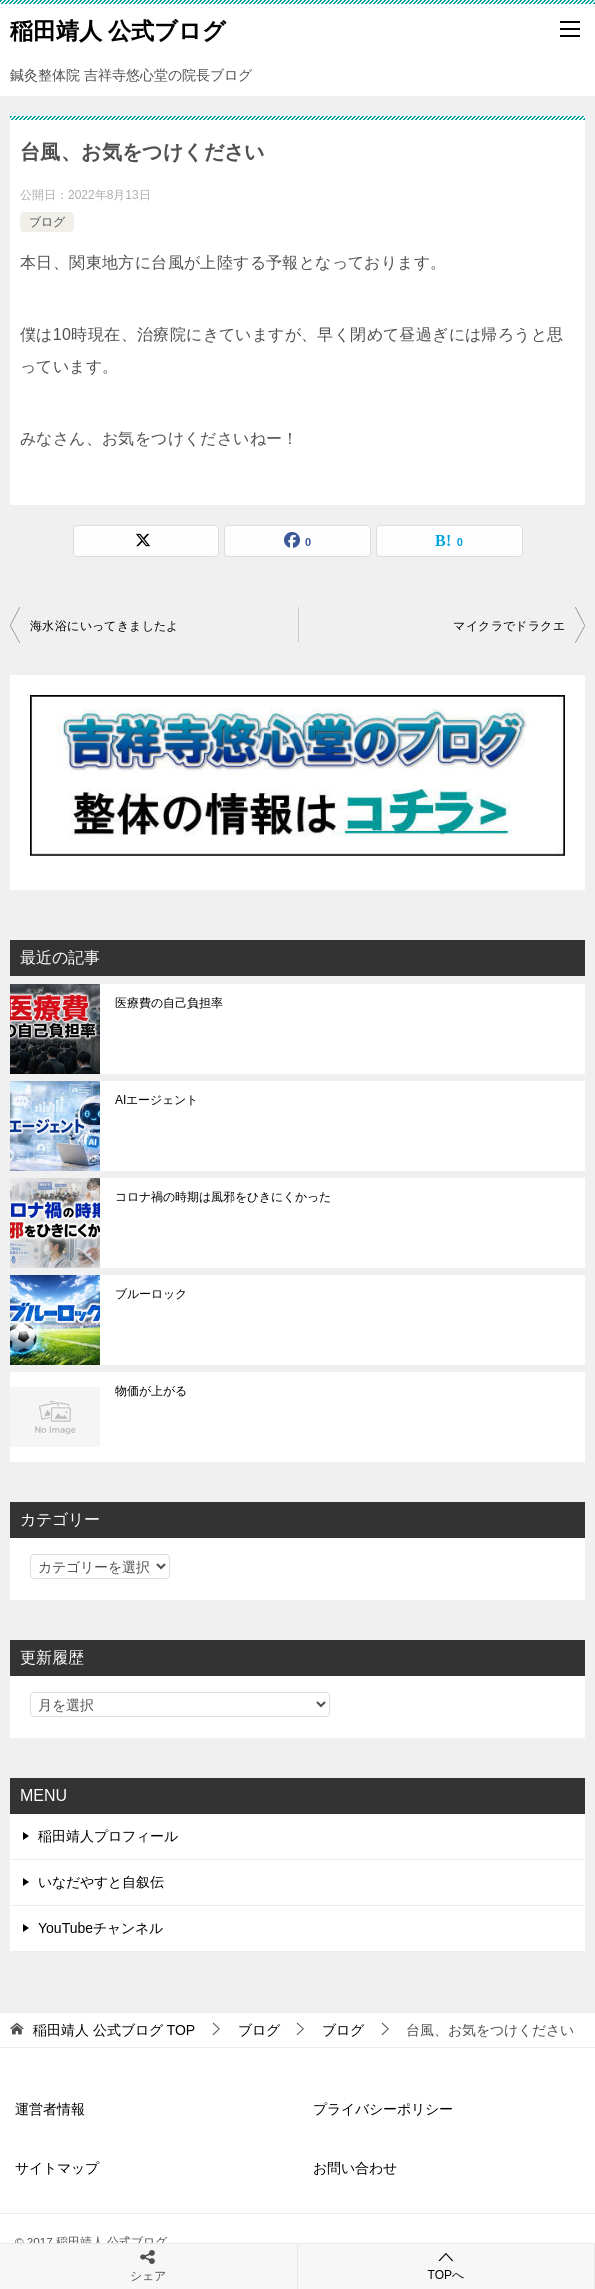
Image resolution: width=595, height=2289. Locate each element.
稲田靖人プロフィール (108, 1836)
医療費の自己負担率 (169, 1003)
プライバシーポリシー (383, 2109)
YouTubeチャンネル (100, 1928)
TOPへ (446, 2265)
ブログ (47, 222)
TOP (114, 2030)
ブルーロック (151, 1294)
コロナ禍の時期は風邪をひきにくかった (223, 1197)
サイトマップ (57, 2168)
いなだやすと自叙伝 (101, 1882)
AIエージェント (156, 1100)
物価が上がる (151, 1391)
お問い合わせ (355, 2168)
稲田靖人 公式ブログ (118, 29)
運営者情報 (50, 2109)
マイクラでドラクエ (509, 626)
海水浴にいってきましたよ (104, 626)
